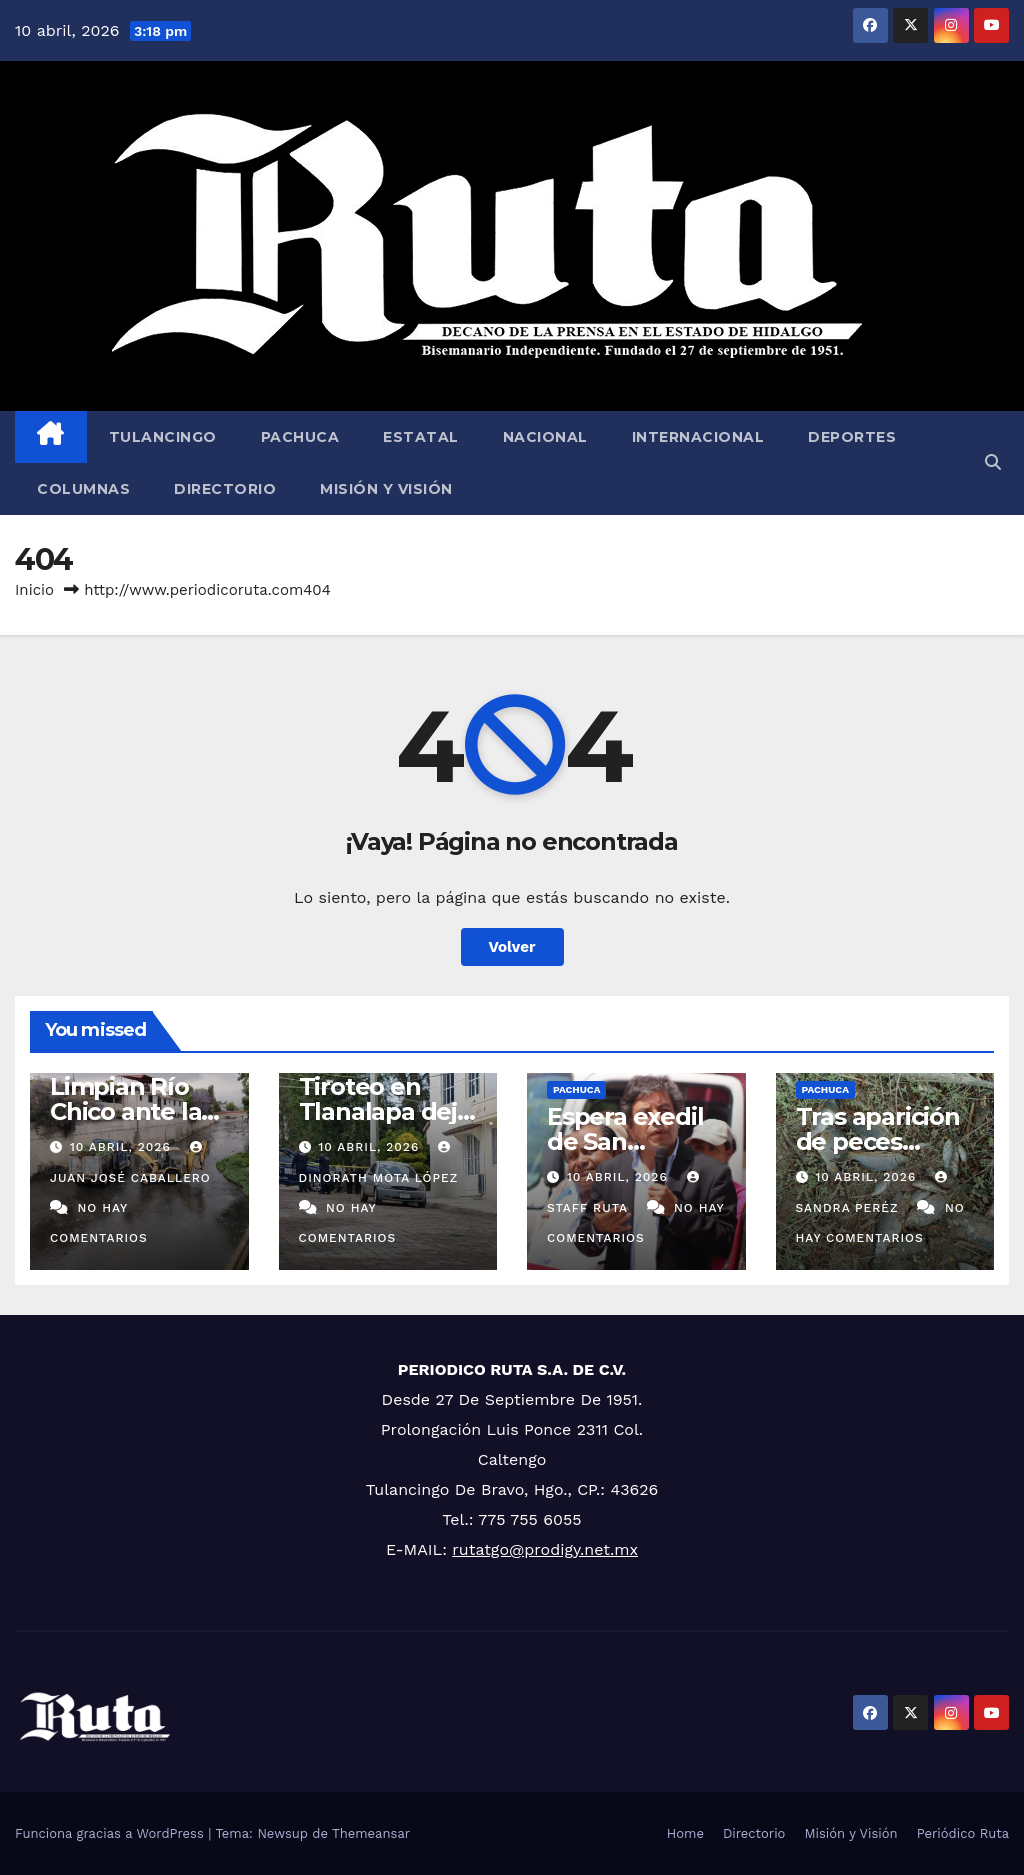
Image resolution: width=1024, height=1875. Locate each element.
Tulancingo (163, 437)
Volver (512, 947)
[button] (993, 462)
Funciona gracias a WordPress (111, 1833)
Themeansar (371, 1833)
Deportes (852, 437)
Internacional (698, 437)
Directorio (225, 489)
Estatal (421, 437)
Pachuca (300, 437)
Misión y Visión (386, 489)
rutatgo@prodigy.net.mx (545, 1549)
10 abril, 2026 (123, 1147)
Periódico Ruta (963, 1833)
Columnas (83, 489)
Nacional (545, 437)
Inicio (34, 590)
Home (685, 1833)
